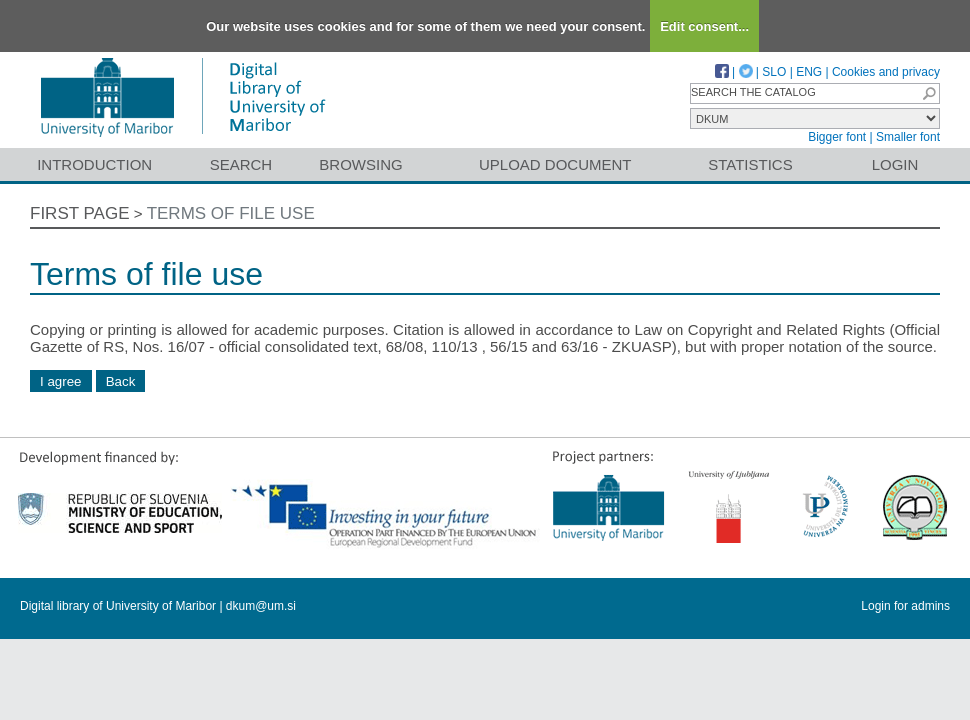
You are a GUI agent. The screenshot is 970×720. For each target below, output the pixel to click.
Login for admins (905, 606)
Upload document (555, 164)
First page (80, 213)
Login (895, 164)
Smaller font (908, 137)
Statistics (750, 164)
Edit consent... (704, 26)
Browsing (360, 164)
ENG (809, 72)
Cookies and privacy (886, 72)
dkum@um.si (261, 606)
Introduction (94, 164)
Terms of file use (231, 213)
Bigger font (837, 137)
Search (241, 164)
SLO (774, 72)
